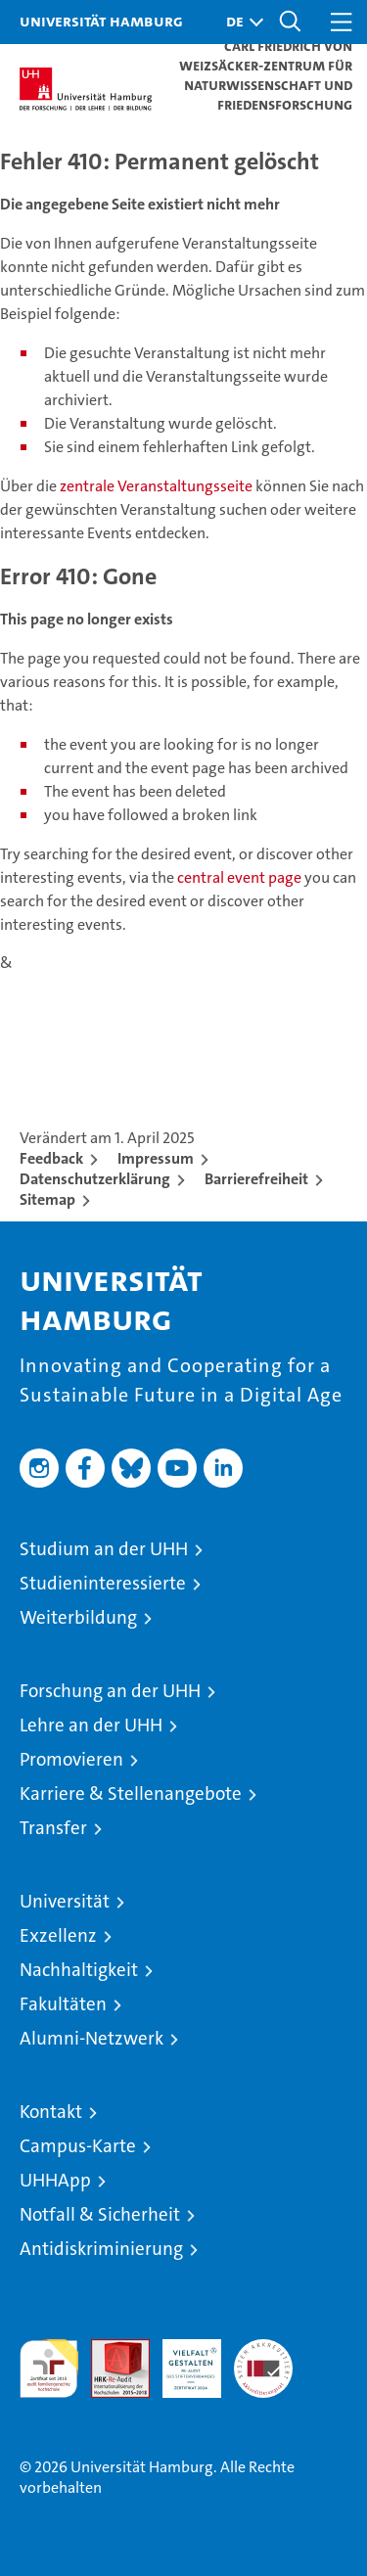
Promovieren (71, 1759)
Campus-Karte (78, 2146)
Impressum (155, 1158)
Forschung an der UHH (110, 1691)
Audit (109, 2349)
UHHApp (55, 2180)
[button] (239, 22)
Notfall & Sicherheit (100, 2214)
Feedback (51, 1158)
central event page (240, 877)
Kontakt (51, 2111)
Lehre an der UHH (91, 1725)
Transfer (53, 1828)
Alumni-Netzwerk (91, 2038)
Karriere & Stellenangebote (131, 1793)
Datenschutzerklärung (95, 1179)
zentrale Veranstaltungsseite (157, 486)
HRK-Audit (181, 2359)
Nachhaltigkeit (79, 1969)
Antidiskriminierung (101, 2248)
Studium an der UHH (104, 1549)
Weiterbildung (78, 1617)
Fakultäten (63, 2004)
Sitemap (47, 1199)
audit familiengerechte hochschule (49, 2368)
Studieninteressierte (103, 1583)
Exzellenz (58, 1935)
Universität (65, 1901)
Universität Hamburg (101, 20)
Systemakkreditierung (263, 2349)
